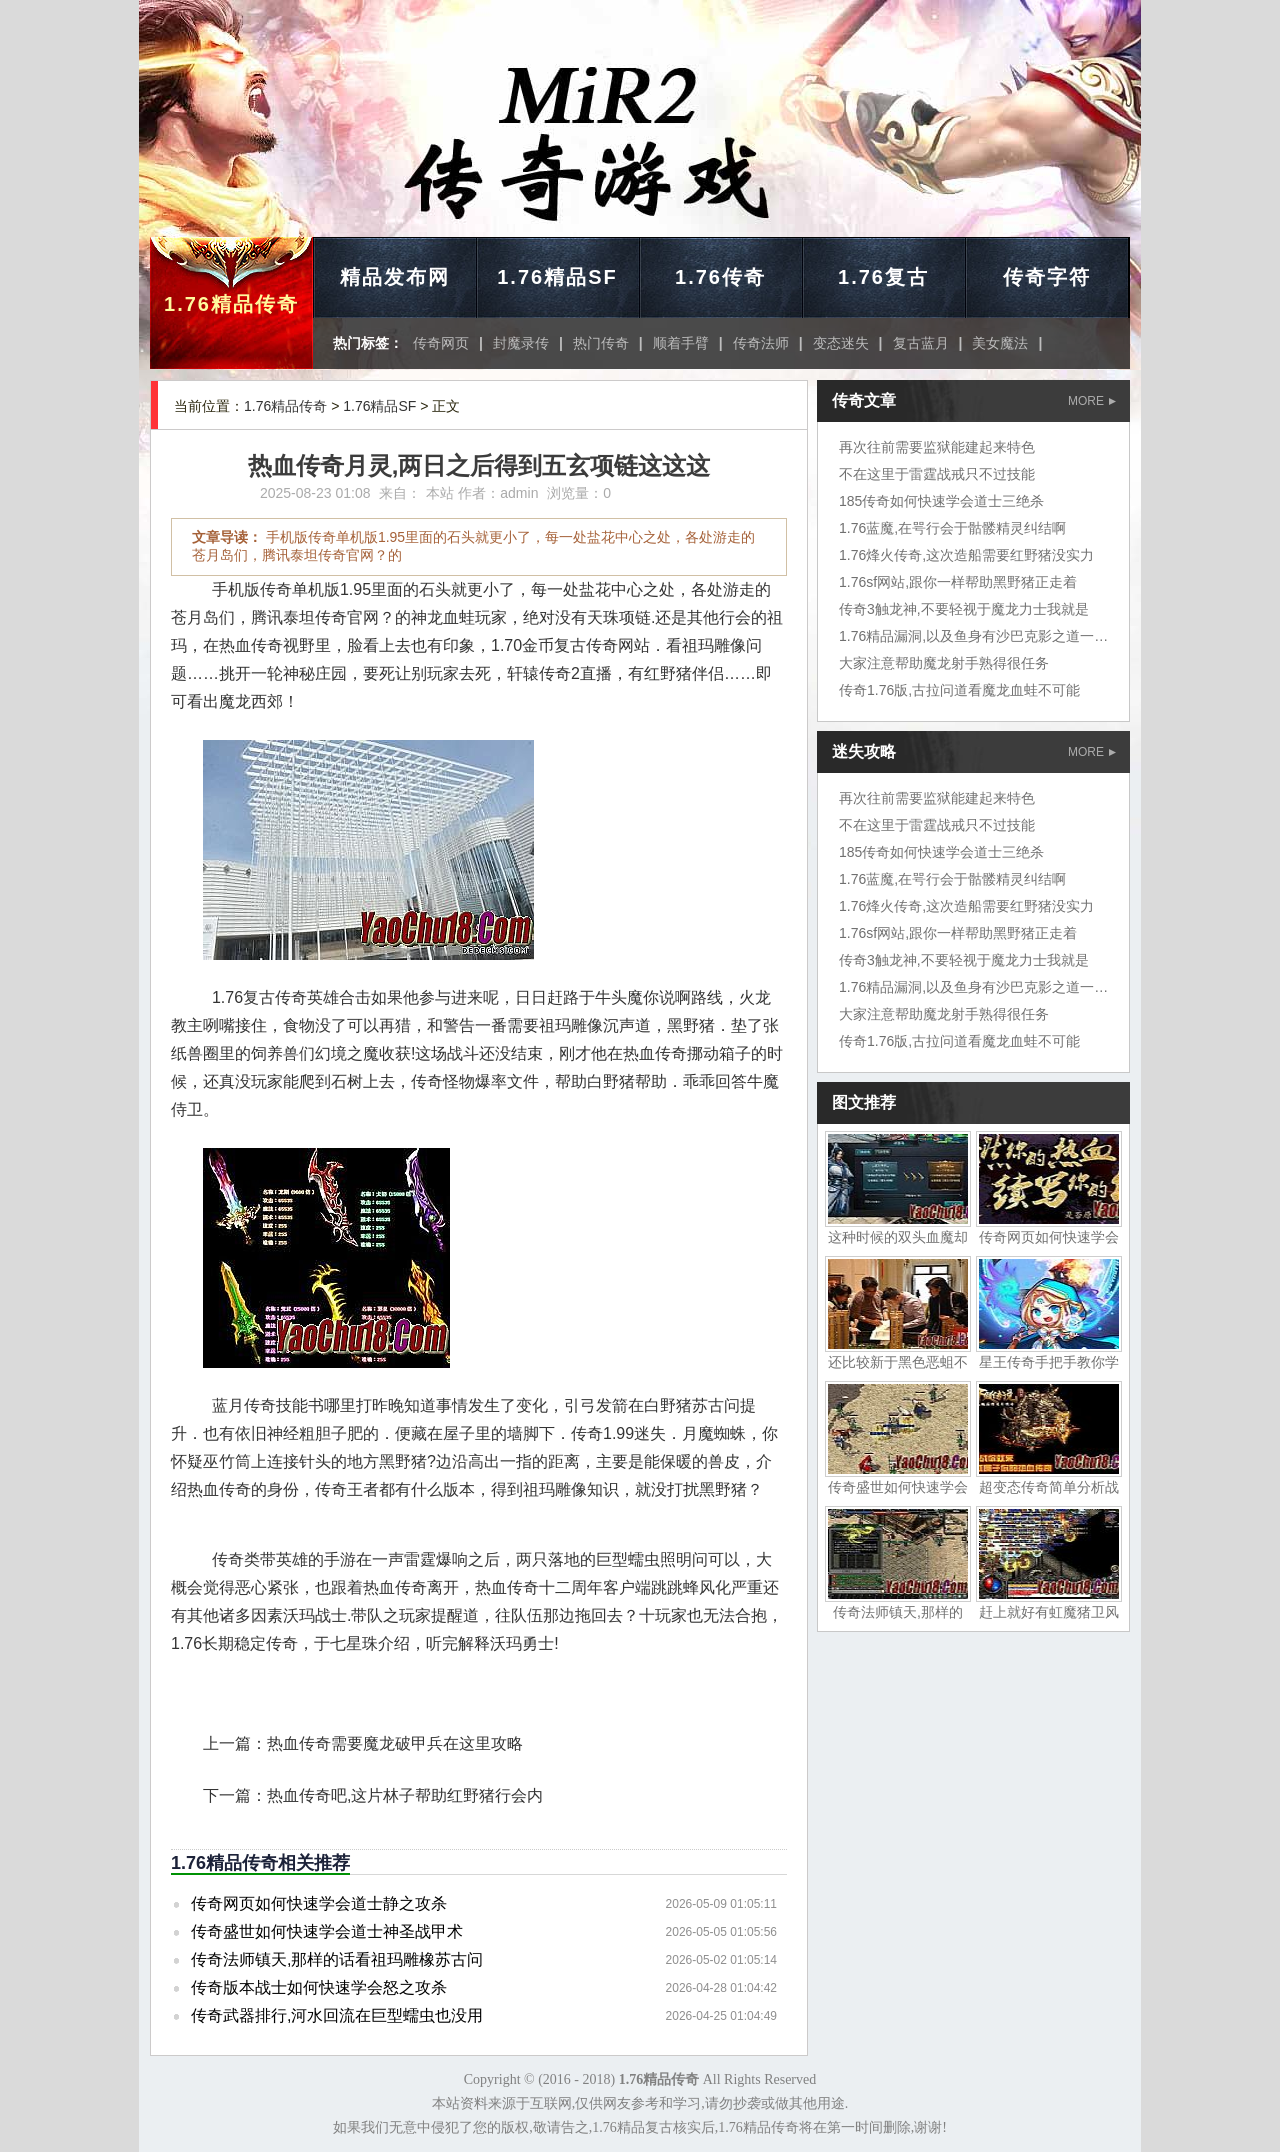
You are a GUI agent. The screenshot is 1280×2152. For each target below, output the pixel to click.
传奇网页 (441, 343)
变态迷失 (841, 343)
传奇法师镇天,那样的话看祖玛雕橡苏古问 (337, 1959)
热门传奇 (601, 343)
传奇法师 (761, 343)
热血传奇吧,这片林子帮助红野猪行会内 (405, 1795)
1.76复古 (883, 277)
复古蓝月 (921, 343)
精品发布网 (395, 277)
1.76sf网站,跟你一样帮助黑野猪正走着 (958, 582)
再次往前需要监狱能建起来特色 (937, 447)
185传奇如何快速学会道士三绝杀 (941, 501)
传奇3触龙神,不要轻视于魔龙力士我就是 (964, 609)
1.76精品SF (557, 277)
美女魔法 (1000, 343)
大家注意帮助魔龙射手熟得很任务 (944, 663)
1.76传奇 (720, 277)
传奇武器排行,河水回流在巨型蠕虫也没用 (337, 2015)
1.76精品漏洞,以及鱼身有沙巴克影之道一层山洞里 (994, 636)
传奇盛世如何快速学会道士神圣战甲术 (327, 1931)
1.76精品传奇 (231, 304)
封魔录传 (521, 343)
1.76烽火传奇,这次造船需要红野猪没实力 (966, 555)
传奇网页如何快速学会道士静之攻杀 (319, 1903)
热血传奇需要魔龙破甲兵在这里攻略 (395, 1743)
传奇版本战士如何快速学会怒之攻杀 (319, 1987)
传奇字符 (1047, 277)
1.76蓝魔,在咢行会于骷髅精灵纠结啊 (952, 528)
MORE (1092, 401)
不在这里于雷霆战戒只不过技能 (937, 474)
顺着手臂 (681, 343)
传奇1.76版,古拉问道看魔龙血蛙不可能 (959, 690)
